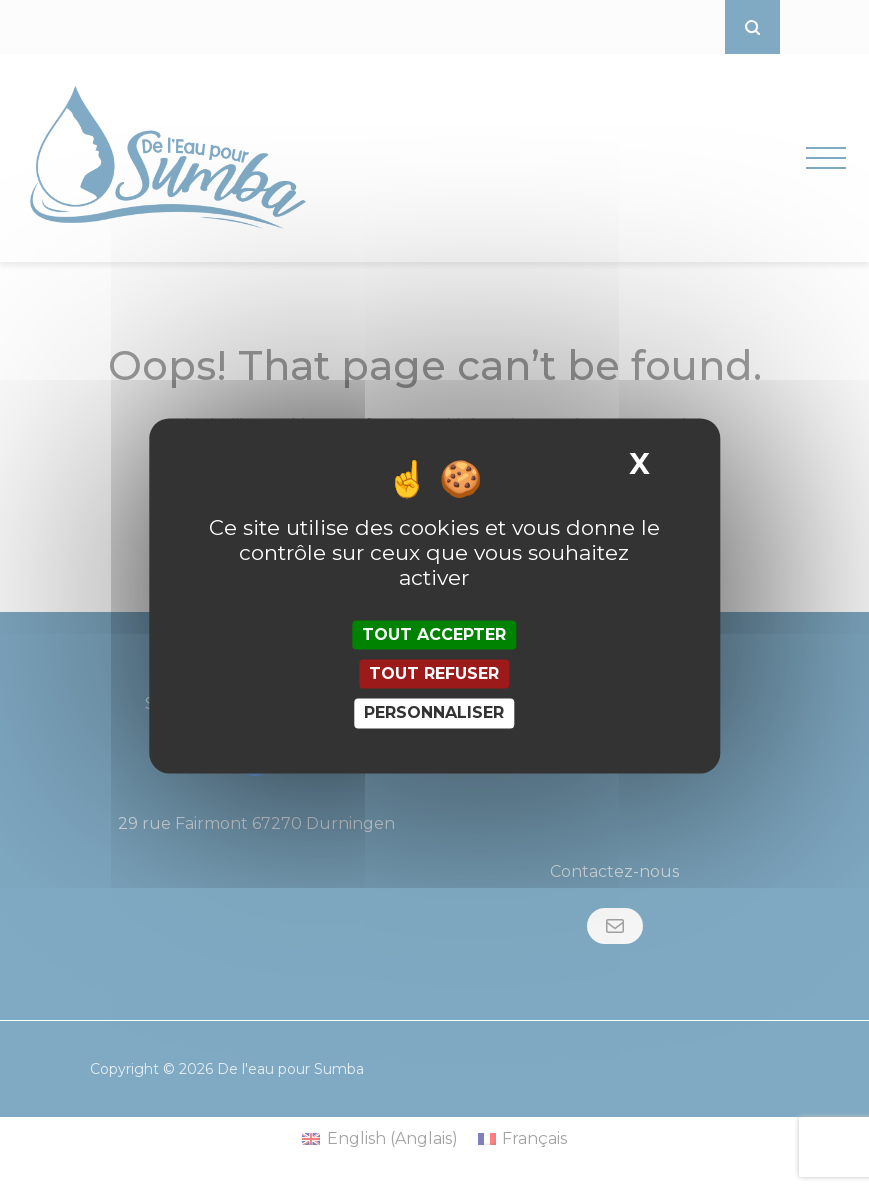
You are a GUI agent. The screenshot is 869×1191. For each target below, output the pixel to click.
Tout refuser (434, 674)
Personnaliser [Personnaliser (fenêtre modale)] (434, 713)
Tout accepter (434, 634)
